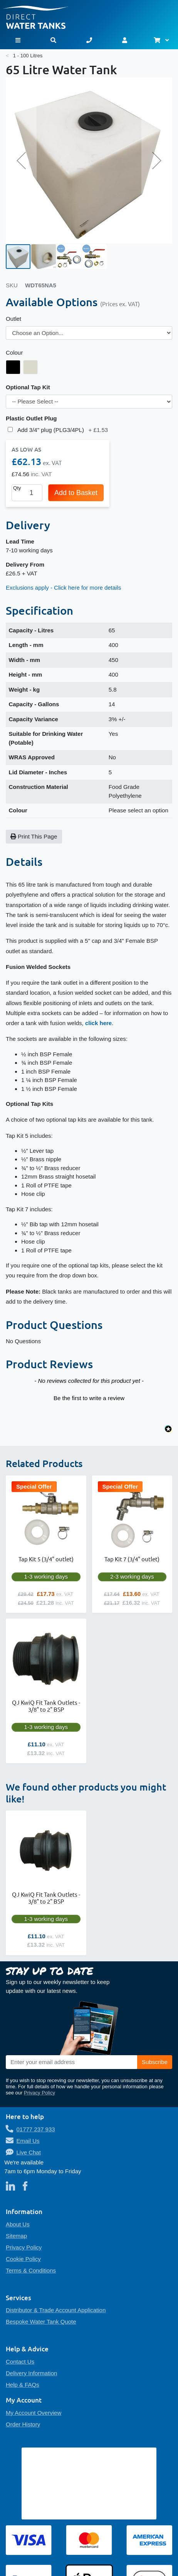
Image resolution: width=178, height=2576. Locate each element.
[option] (13, 367)
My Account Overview (33, 2412)
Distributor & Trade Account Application (56, 2310)
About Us (18, 2224)
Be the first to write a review (89, 1398)
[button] (21, 160)
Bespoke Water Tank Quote (41, 2321)
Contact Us (20, 2361)
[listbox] (89, 333)
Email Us (28, 2140)
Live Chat (29, 2152)
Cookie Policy (23, 2259)
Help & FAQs (22, 2384)
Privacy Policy (39, 2093)
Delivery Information (31, 2373)
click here (98, 1023)
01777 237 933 (36, 2129)
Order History (23, 2424)
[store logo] (89, 14)
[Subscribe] (154, 2062)
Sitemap (16, 2236)
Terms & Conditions (31, 2270)
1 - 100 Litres (28, 55)
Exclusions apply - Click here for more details (63, 587)
